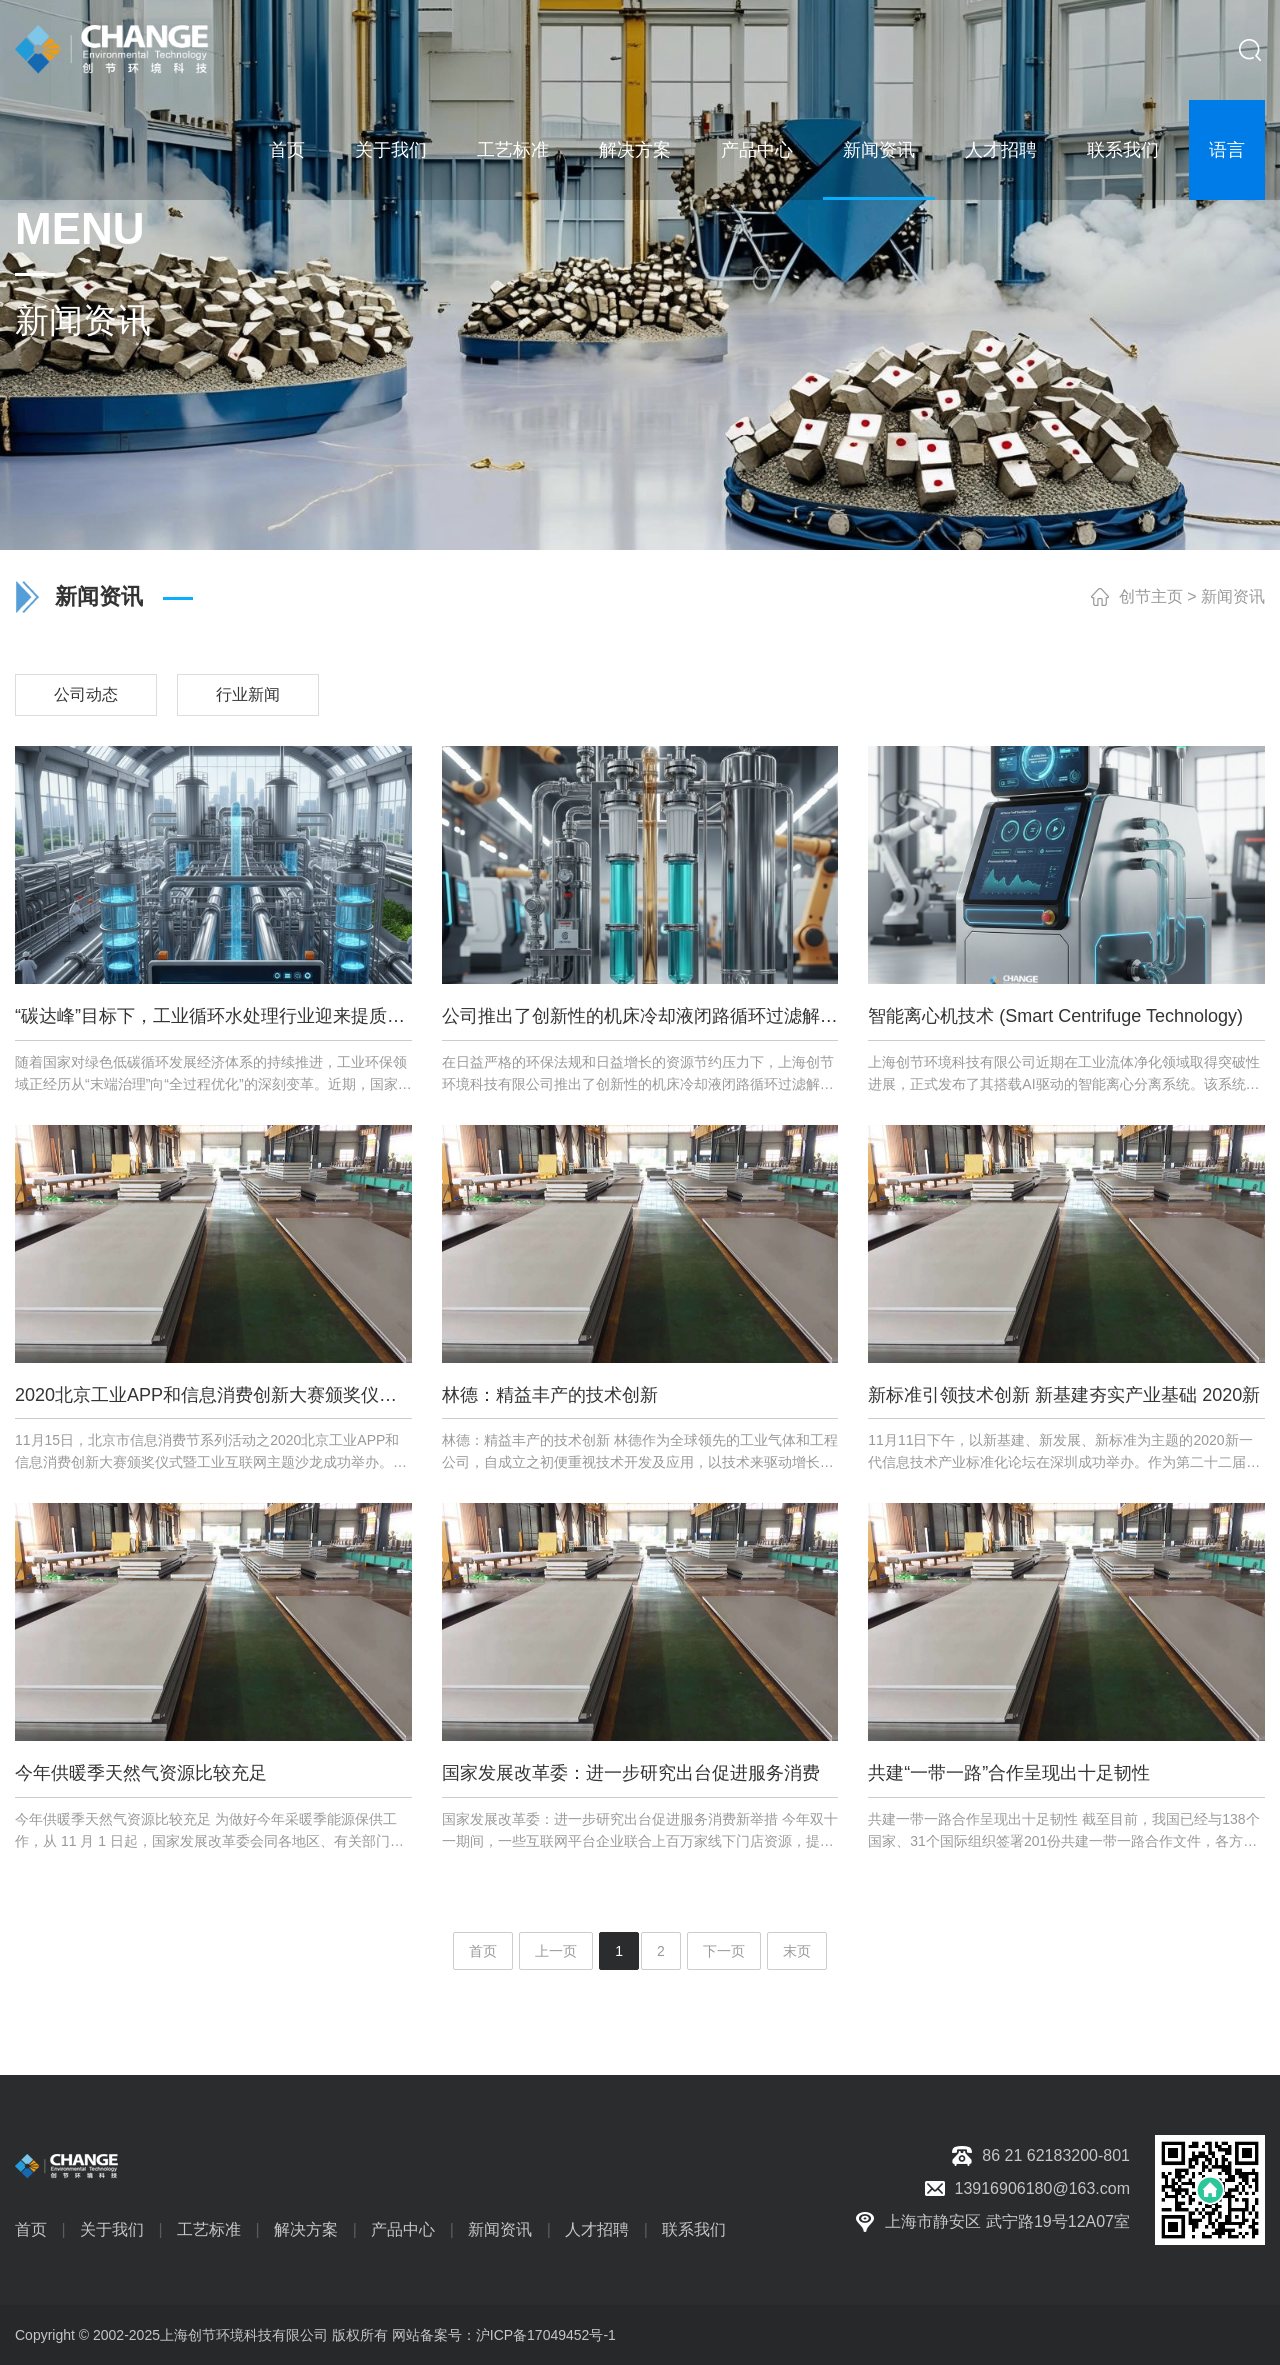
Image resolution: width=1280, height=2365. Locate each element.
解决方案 (635, 150)
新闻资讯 (879, 150)
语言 (1227, 150)
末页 (797, 1951)
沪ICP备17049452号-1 (546, 2335)
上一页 (556, 1951)
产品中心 (757, 150)
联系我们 (1123, 150)
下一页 (724, 1951)
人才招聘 (1001, 150)
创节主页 (1151, 596)
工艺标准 (513, 150)
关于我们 (391, 150)
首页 (287, 150)
